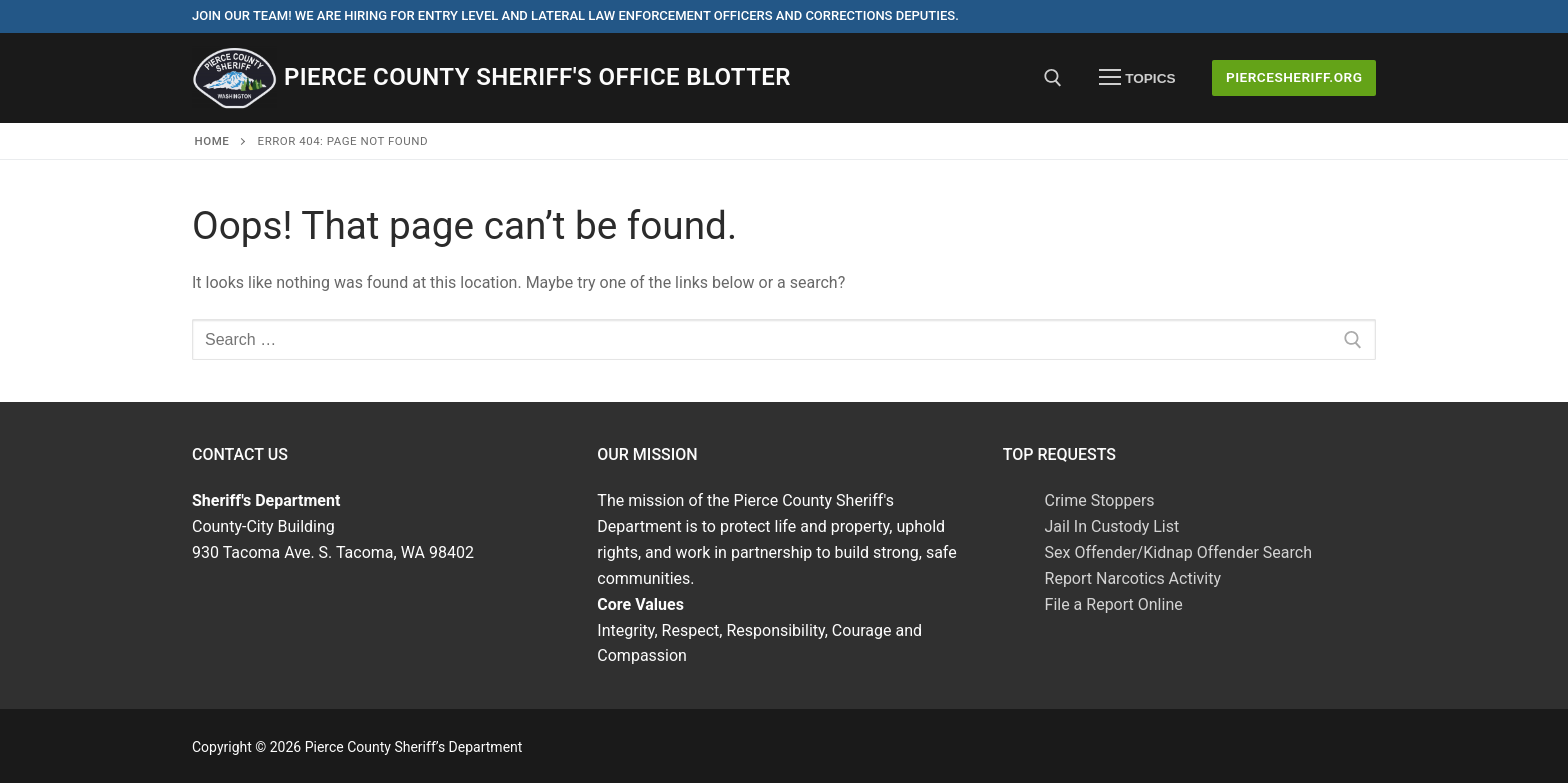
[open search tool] (1053, 78)
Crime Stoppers (1100, 500)
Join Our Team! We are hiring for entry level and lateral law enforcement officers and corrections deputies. (575, 15)
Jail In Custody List (1112, 526)
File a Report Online (1114, 604)
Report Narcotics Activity (1133, 578)
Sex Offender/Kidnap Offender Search (1178, 552)
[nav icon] (1137, 78)
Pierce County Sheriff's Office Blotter (537, 77)
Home (212, 141)
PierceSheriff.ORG (1294, 77)
